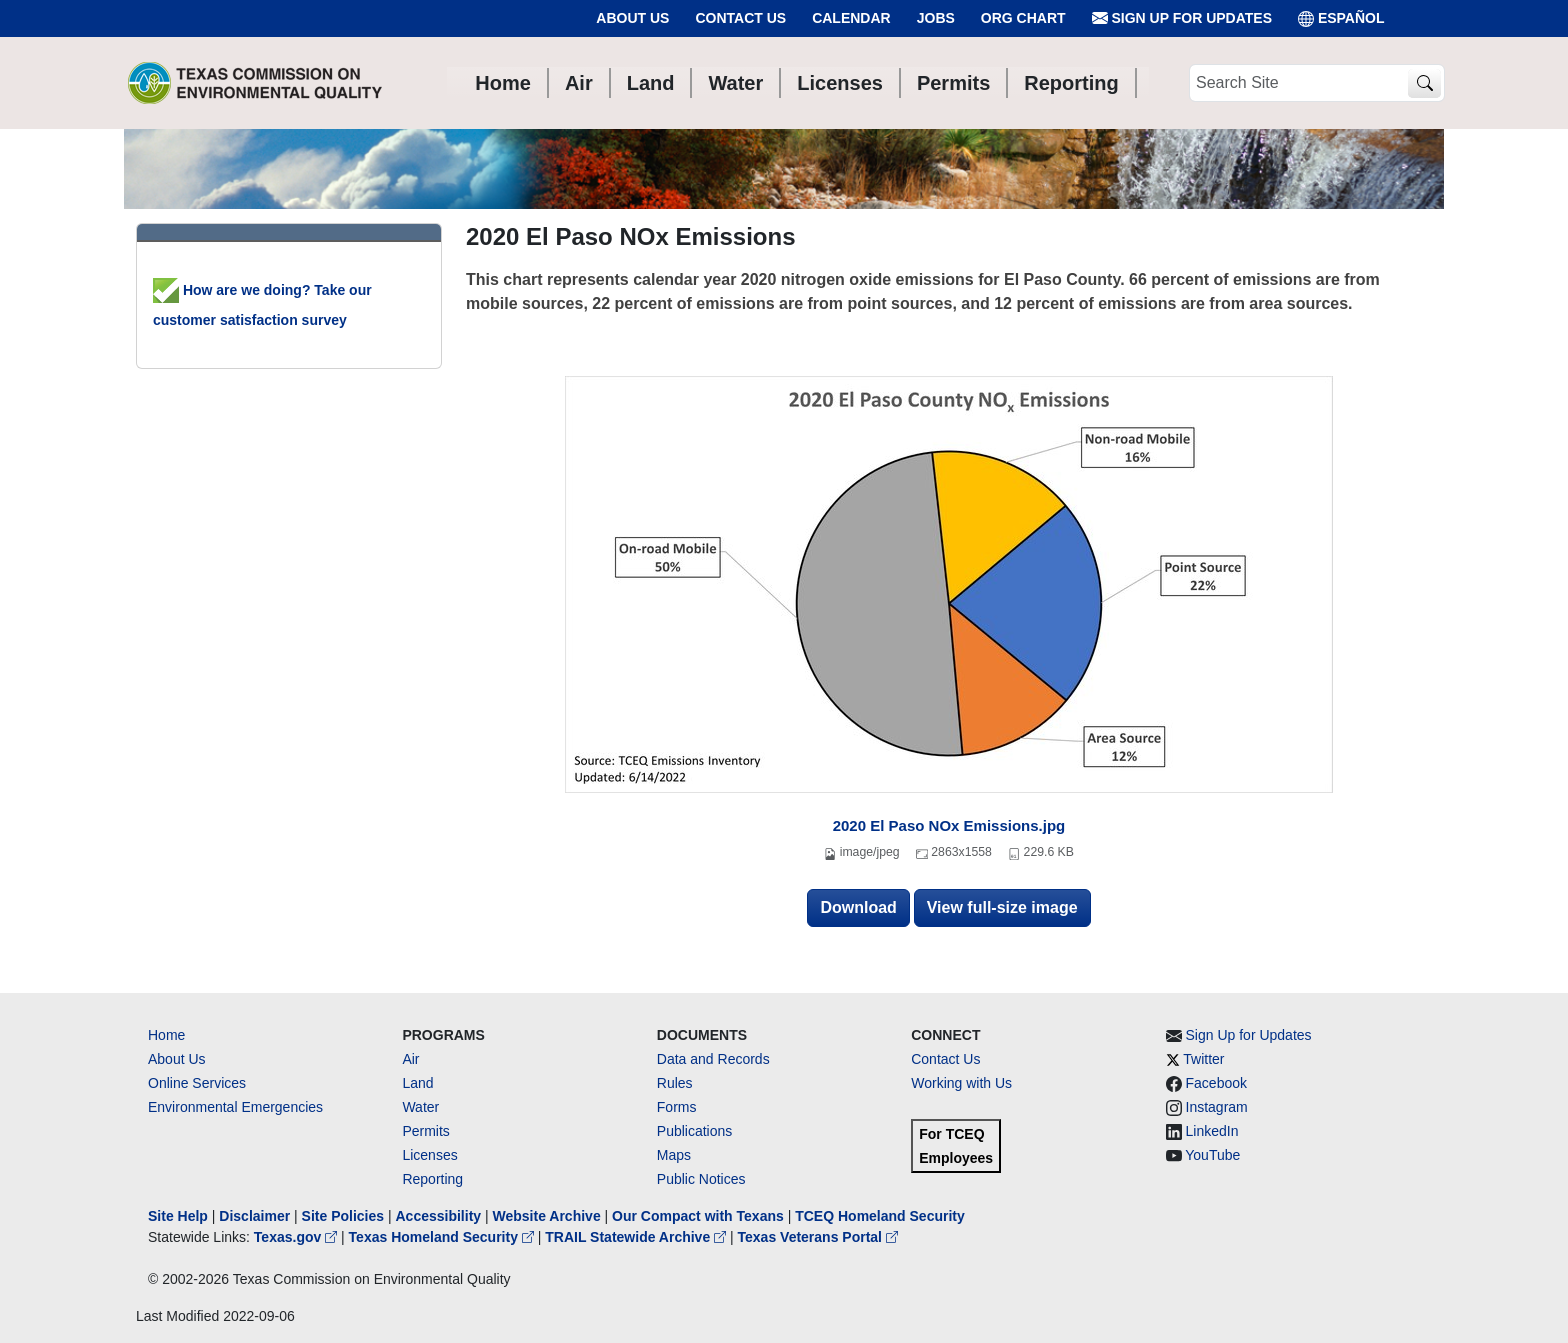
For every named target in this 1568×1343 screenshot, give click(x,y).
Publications (695, 1131)
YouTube (1212, 1155)
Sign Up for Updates (1182, 18)
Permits (425, 1131)
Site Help (178, 1216)
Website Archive (547, 1216)
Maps (674, 1155)
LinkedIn (1212, 1131)
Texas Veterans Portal (818, 1237)
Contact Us (740, 18)
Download (858, 907)
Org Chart (1023, 18)
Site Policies (343, 1216)
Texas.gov (297, 1237)
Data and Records (713, 1059)
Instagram (1217, 1107)
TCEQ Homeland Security (880, 1216)
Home (166, 1035)
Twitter (1203, 1059)
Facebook (1216, 1083)
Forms (677, 1107)
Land (417, 1083)
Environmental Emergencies (235, 1107)
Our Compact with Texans (698, 1216)
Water (420, 1107)
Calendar (851, 18)
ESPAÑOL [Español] (1341, 18)
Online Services (197, 1083)
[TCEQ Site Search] (1424, 83)
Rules (675, 1083)
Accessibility (440, 1216)
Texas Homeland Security (443, 1237)
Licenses (429, 1155)
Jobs (936, 18)
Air (410, 1059)
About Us (632, 18)
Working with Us (961, 1083)
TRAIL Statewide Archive (637, 1237)
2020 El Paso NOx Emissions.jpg (949, 825)
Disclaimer (254, 1216)
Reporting (432, 1179)
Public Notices (701, 1179)
